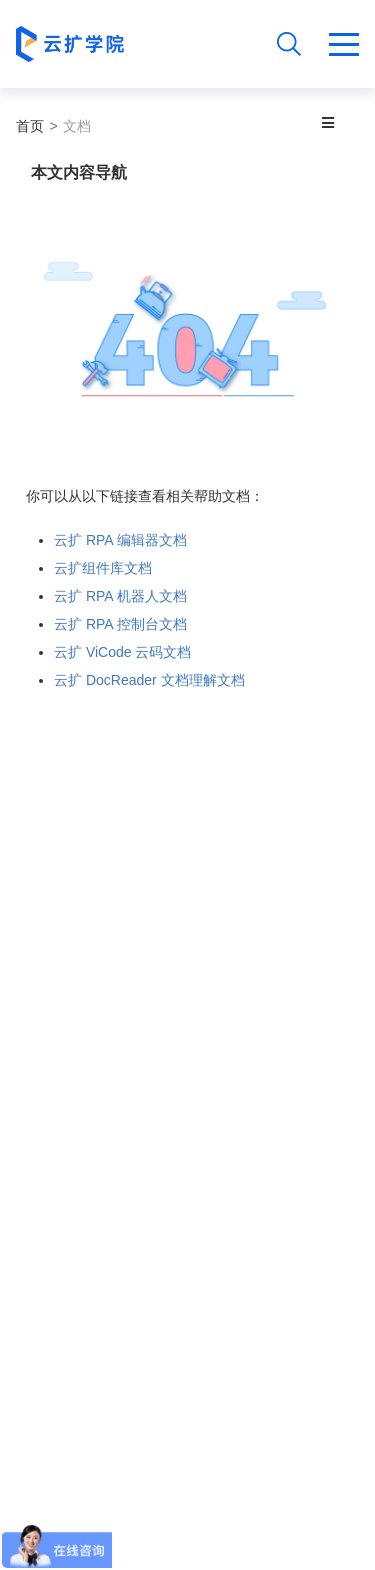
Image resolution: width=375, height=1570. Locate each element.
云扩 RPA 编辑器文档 (120, 540)
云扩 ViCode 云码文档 (122, 652)
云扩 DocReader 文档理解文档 (149, 680)
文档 (77, 126)
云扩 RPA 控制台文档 (120, 624)
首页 (30, 126)
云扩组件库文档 (103, 568)
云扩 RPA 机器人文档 (120, 596)
